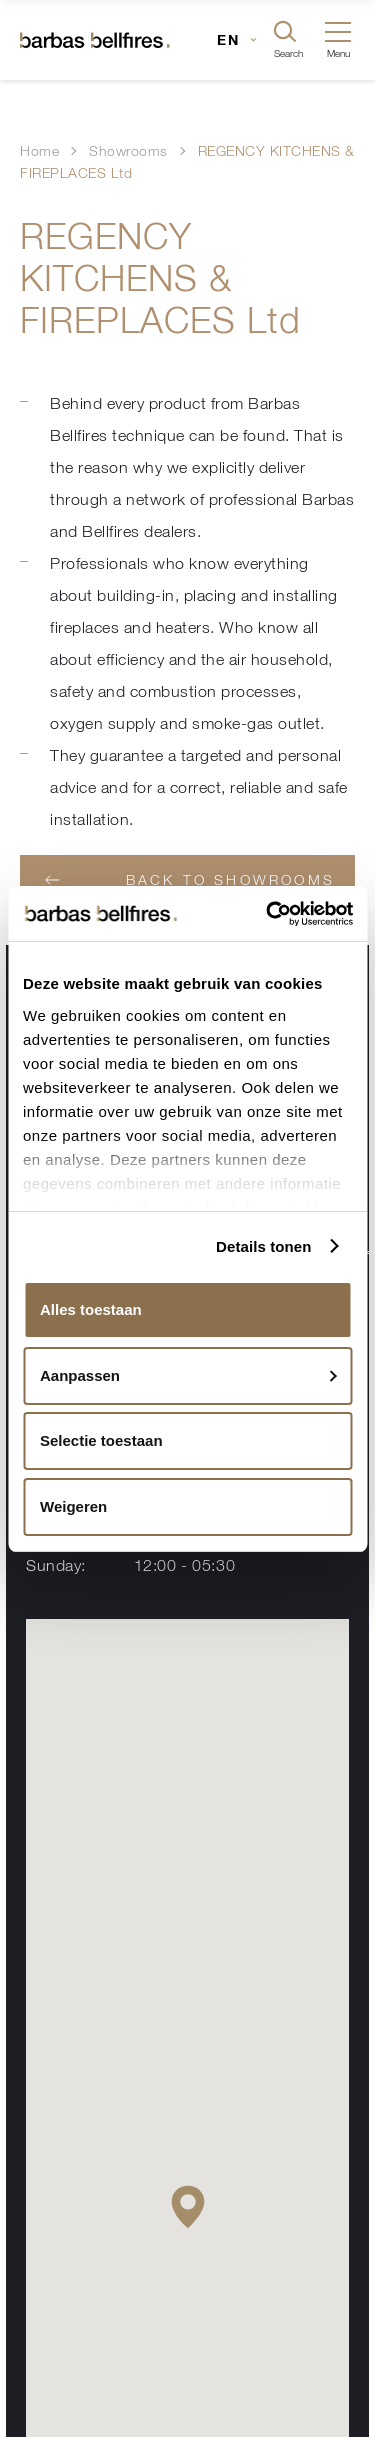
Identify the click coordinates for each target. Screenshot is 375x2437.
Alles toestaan (91, 1309)
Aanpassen (188, 1375)
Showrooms (128, 150)
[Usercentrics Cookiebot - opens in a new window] (269, 914)
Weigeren (73, 1506)
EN (228, 39)
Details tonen (263, 1246)
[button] (188, 2206)
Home (39, 150)
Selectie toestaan (101, 1440)
